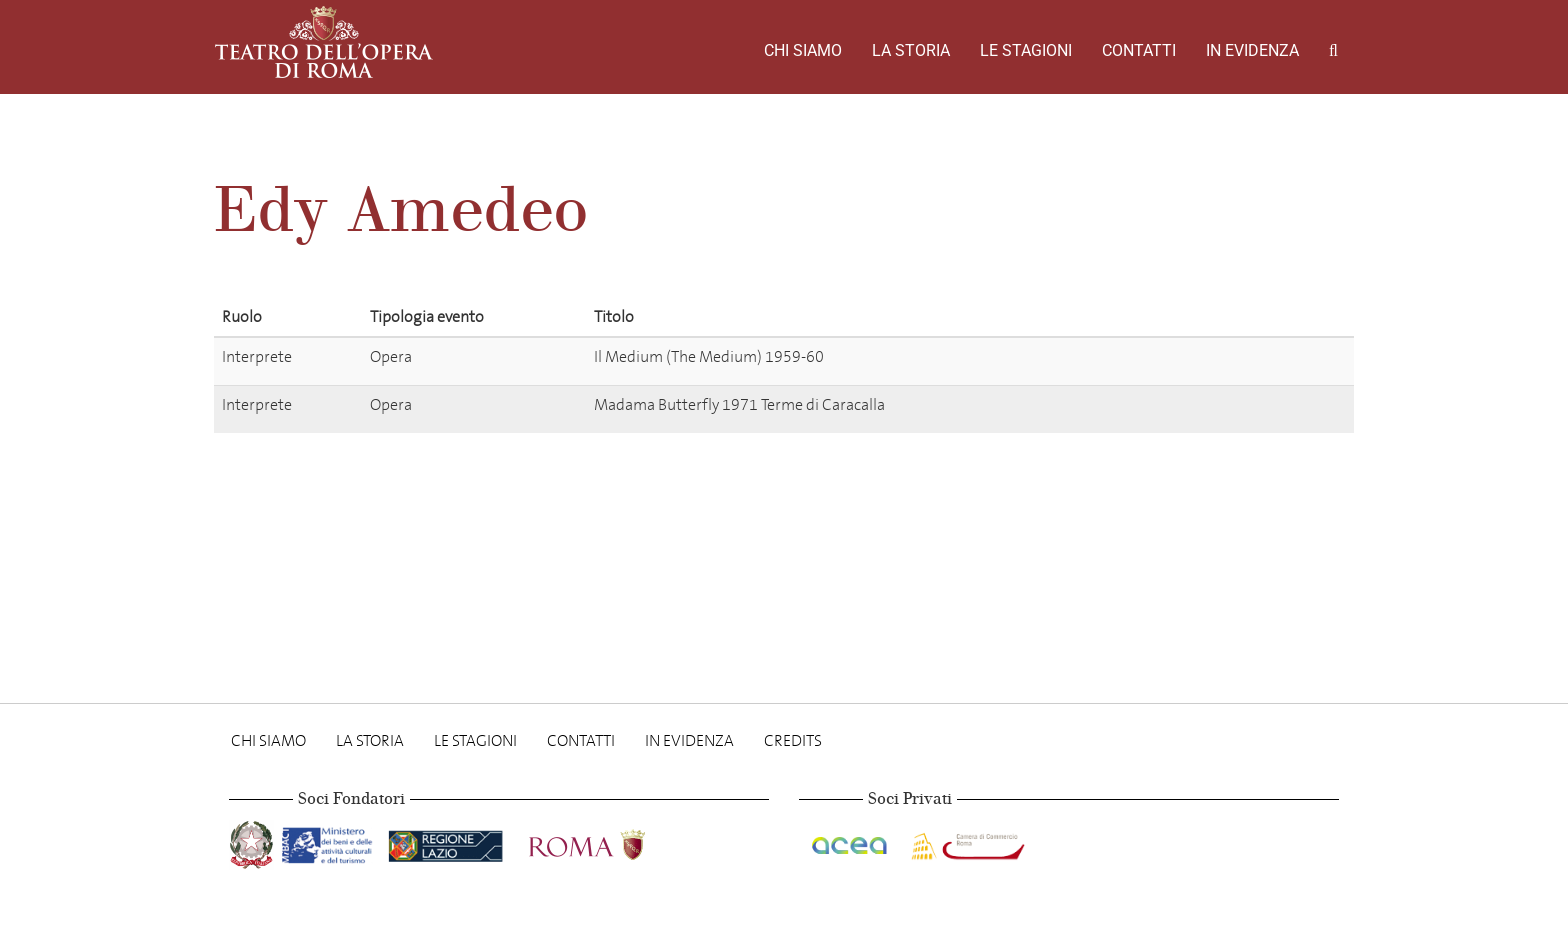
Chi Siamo (803, 50)
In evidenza (1252, 50)
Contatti (1139, 50)
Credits (793, 740)
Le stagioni (1026, 50)
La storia (911, 50)
